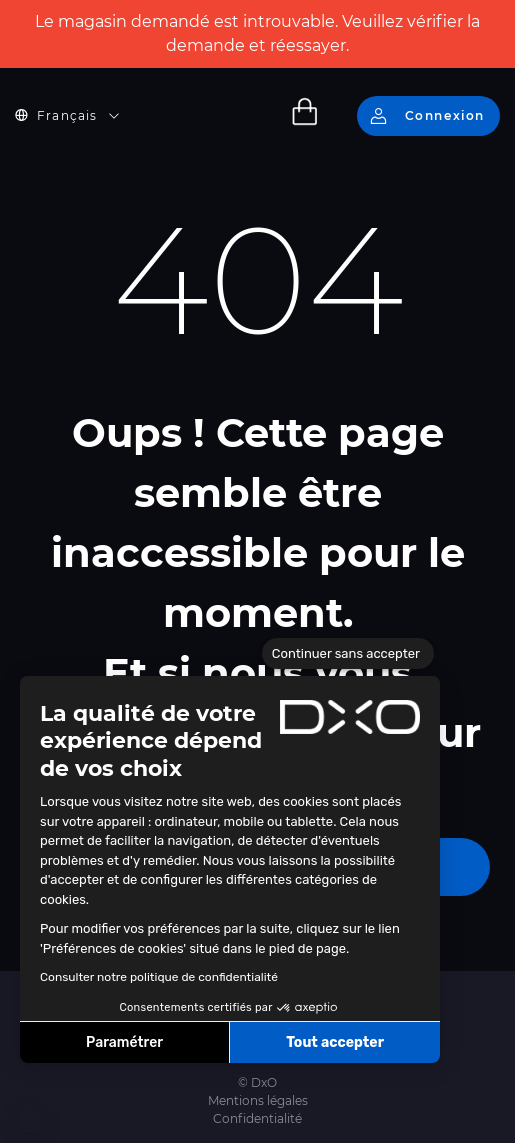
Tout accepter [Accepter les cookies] (335, 1042)
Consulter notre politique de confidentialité (159, 977)
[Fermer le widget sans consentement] (348, 654)
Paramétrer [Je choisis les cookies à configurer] (124, 1042)
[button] (30, 1121)
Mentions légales (258, 1100)
